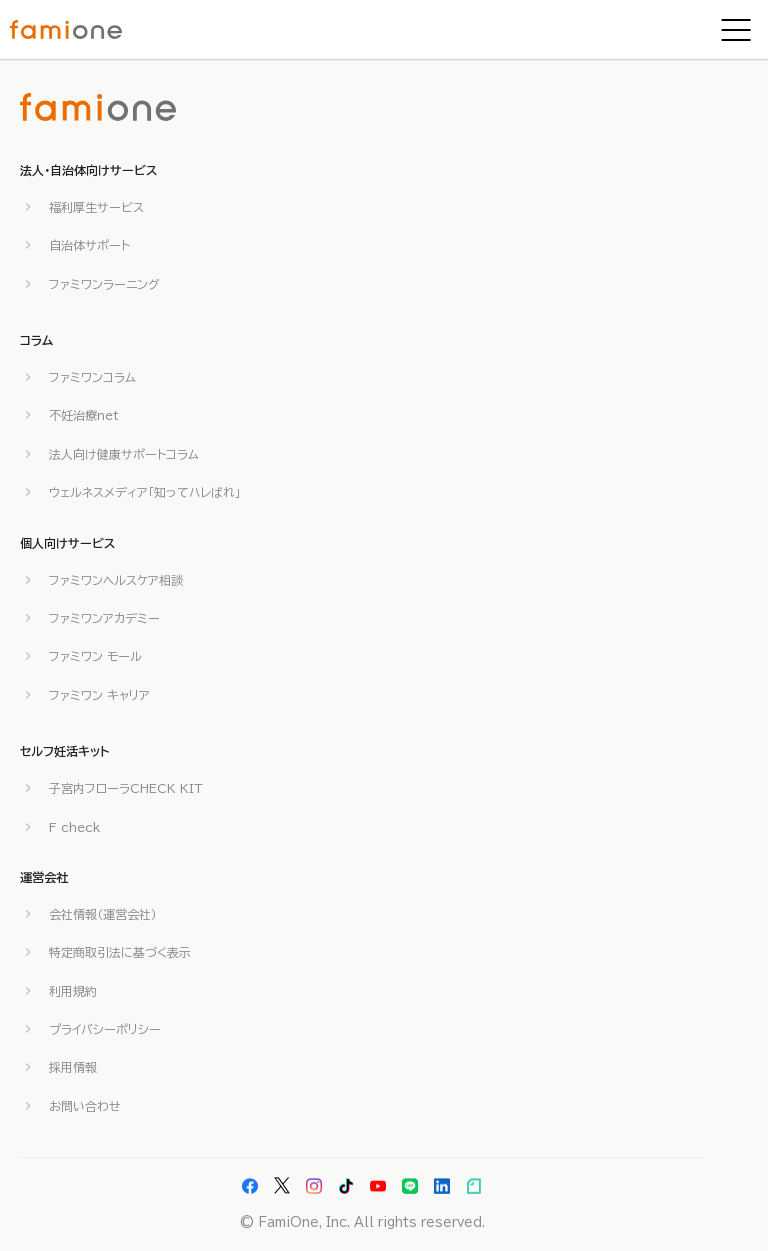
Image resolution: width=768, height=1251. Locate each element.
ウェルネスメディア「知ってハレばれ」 (145, 492)
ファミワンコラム (92, 377)
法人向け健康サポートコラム (124, 454)
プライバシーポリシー (105, 1029)
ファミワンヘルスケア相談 (116, 580)
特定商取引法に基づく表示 (120, 952)
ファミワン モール (95, 656)
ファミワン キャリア (99, 695)
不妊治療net (84, 415)
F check (74, 827)
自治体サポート (89, 245)
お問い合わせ (85, 1106)
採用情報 (73, 1067)
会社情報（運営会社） (103, 914)
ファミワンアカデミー (104, 618)
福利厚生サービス (96, 207)
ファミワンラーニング (104, 284)
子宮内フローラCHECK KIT (126, 788)
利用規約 (73, 991)
